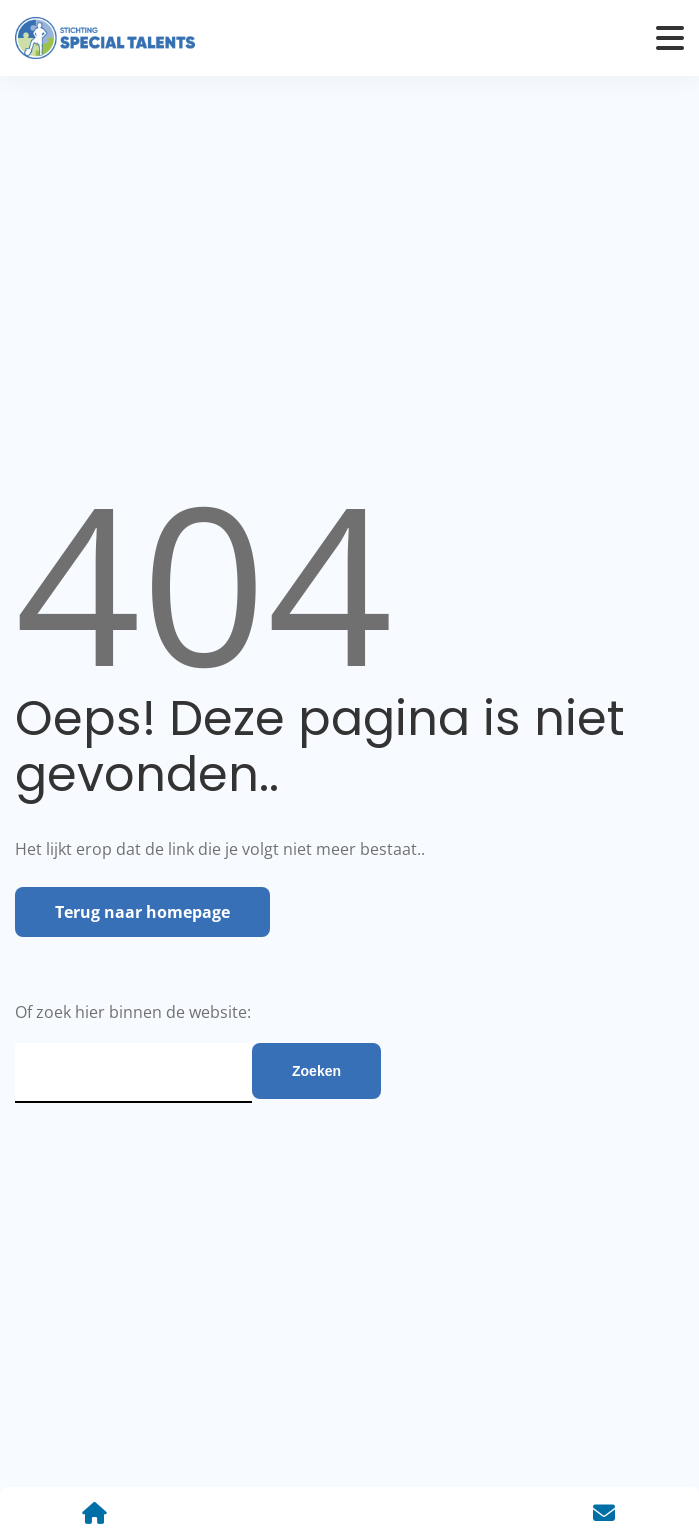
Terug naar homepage (142, 912)
